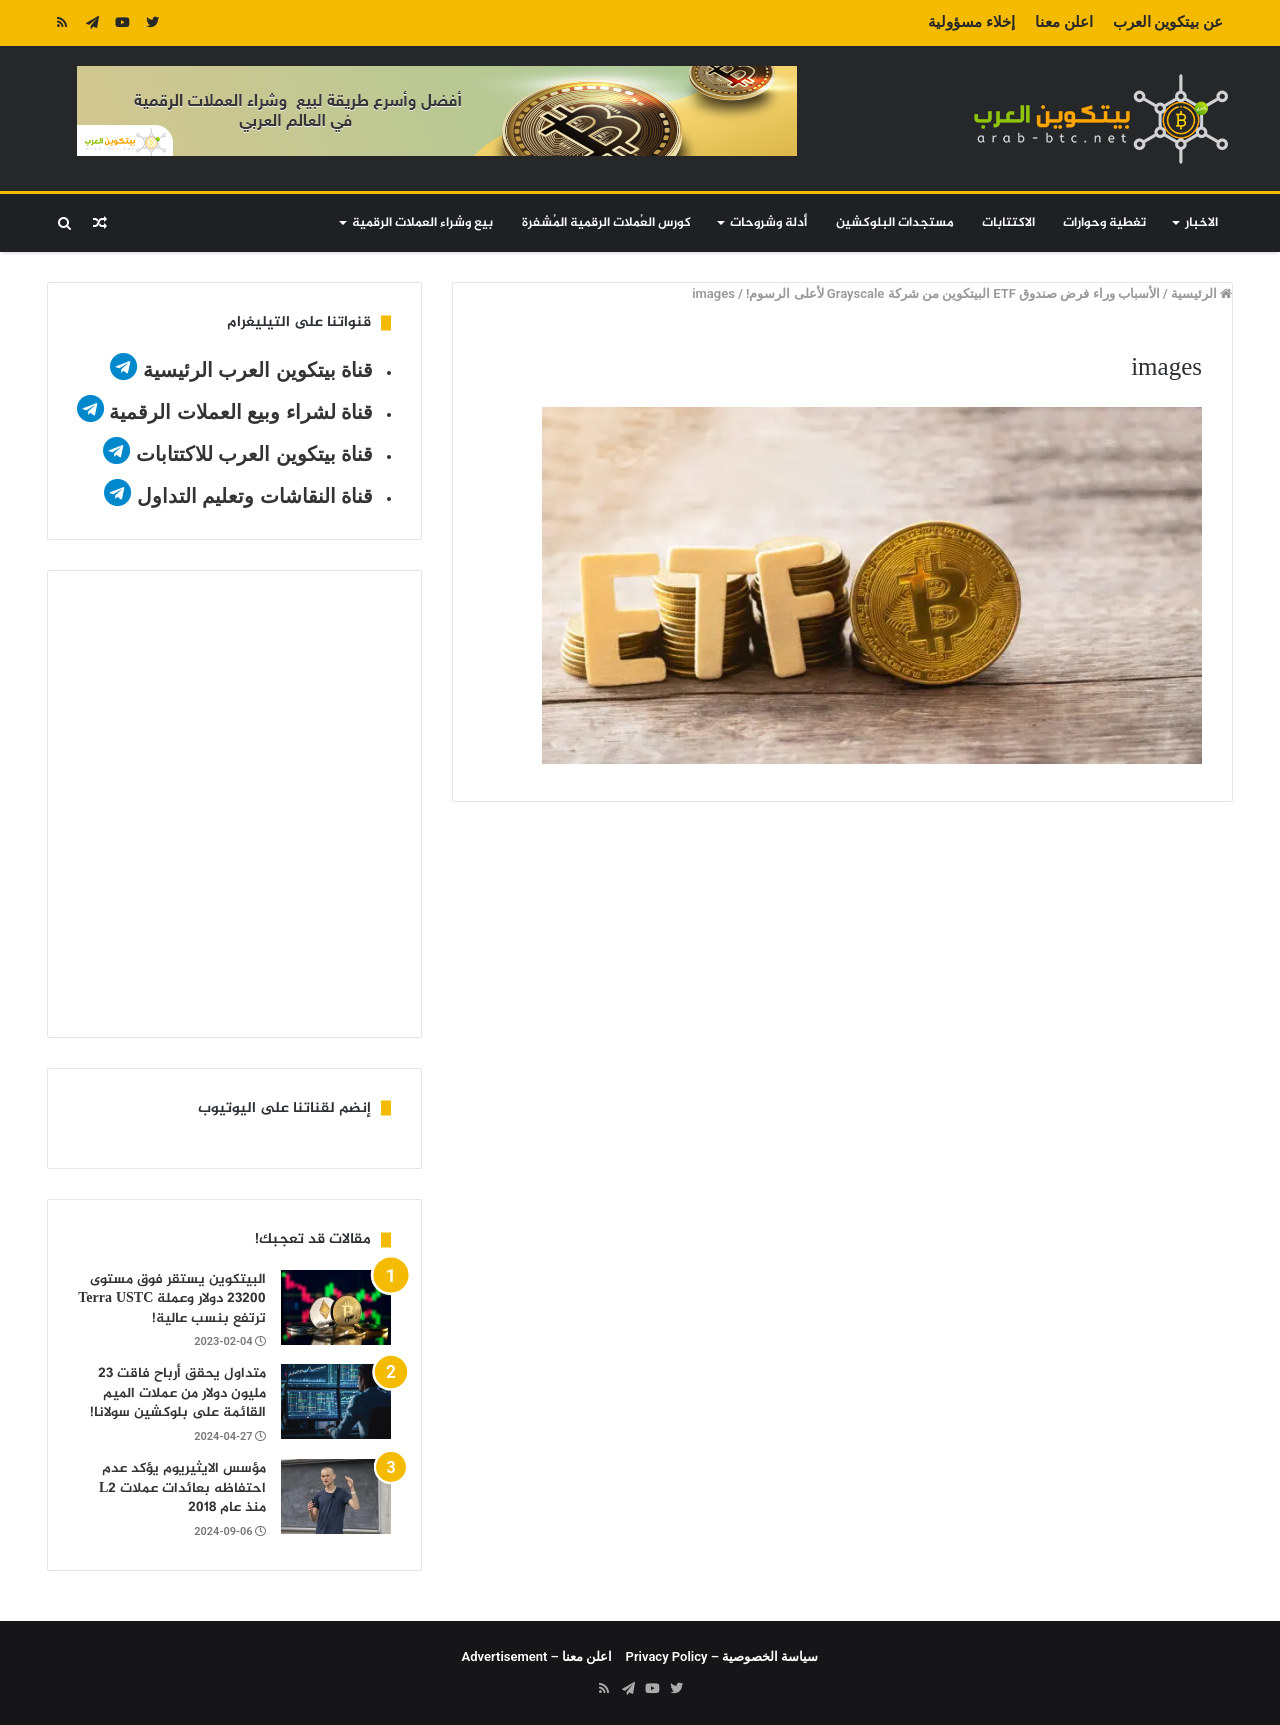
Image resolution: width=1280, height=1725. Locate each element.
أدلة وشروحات (768, 223)
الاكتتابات (1008, 223)
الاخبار (1201, 223)
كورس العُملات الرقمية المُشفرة (606, 223)
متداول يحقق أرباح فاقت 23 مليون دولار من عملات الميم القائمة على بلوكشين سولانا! (178, 1393)
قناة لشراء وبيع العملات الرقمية (241, 412)
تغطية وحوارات (1104, 223)
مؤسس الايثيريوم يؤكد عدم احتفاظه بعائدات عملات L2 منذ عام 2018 (182, 1488)
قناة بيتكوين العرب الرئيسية (258, 370)
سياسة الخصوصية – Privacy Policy (722, 1656)
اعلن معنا (1064, 22)
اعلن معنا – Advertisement (537, 1656)
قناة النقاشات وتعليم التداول (255, 496)
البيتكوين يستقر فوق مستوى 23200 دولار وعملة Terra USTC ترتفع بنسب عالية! (172, 1299)
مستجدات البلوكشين (895, 223)
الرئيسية (1201, 293)
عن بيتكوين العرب (1168, 22)
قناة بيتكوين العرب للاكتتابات (251, 454)
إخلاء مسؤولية (971, 22)
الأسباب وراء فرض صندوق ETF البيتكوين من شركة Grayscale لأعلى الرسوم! (953, 293)
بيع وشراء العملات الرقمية (422, 223)
